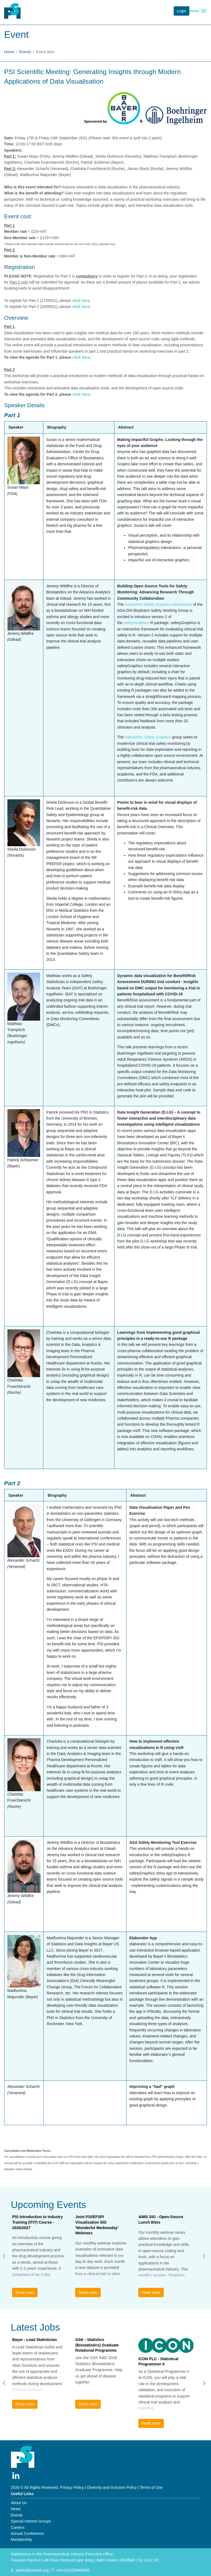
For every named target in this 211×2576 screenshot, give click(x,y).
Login (181, 11)
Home (9, 52)
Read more (24, 2292)
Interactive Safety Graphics (148, 737)
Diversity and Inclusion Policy (112, 2487)
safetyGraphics (136, 623)
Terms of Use (151, 2487)
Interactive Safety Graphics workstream (158, 604)
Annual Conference (27, 2533)
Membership (21, 2539)
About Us (19, 2503)
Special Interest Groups (31, 2521)
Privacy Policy (72, 2487)
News (16, 2509)
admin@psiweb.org (32, 2570)
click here (81, 300)
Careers (18, 2527)
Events (25, 52)
